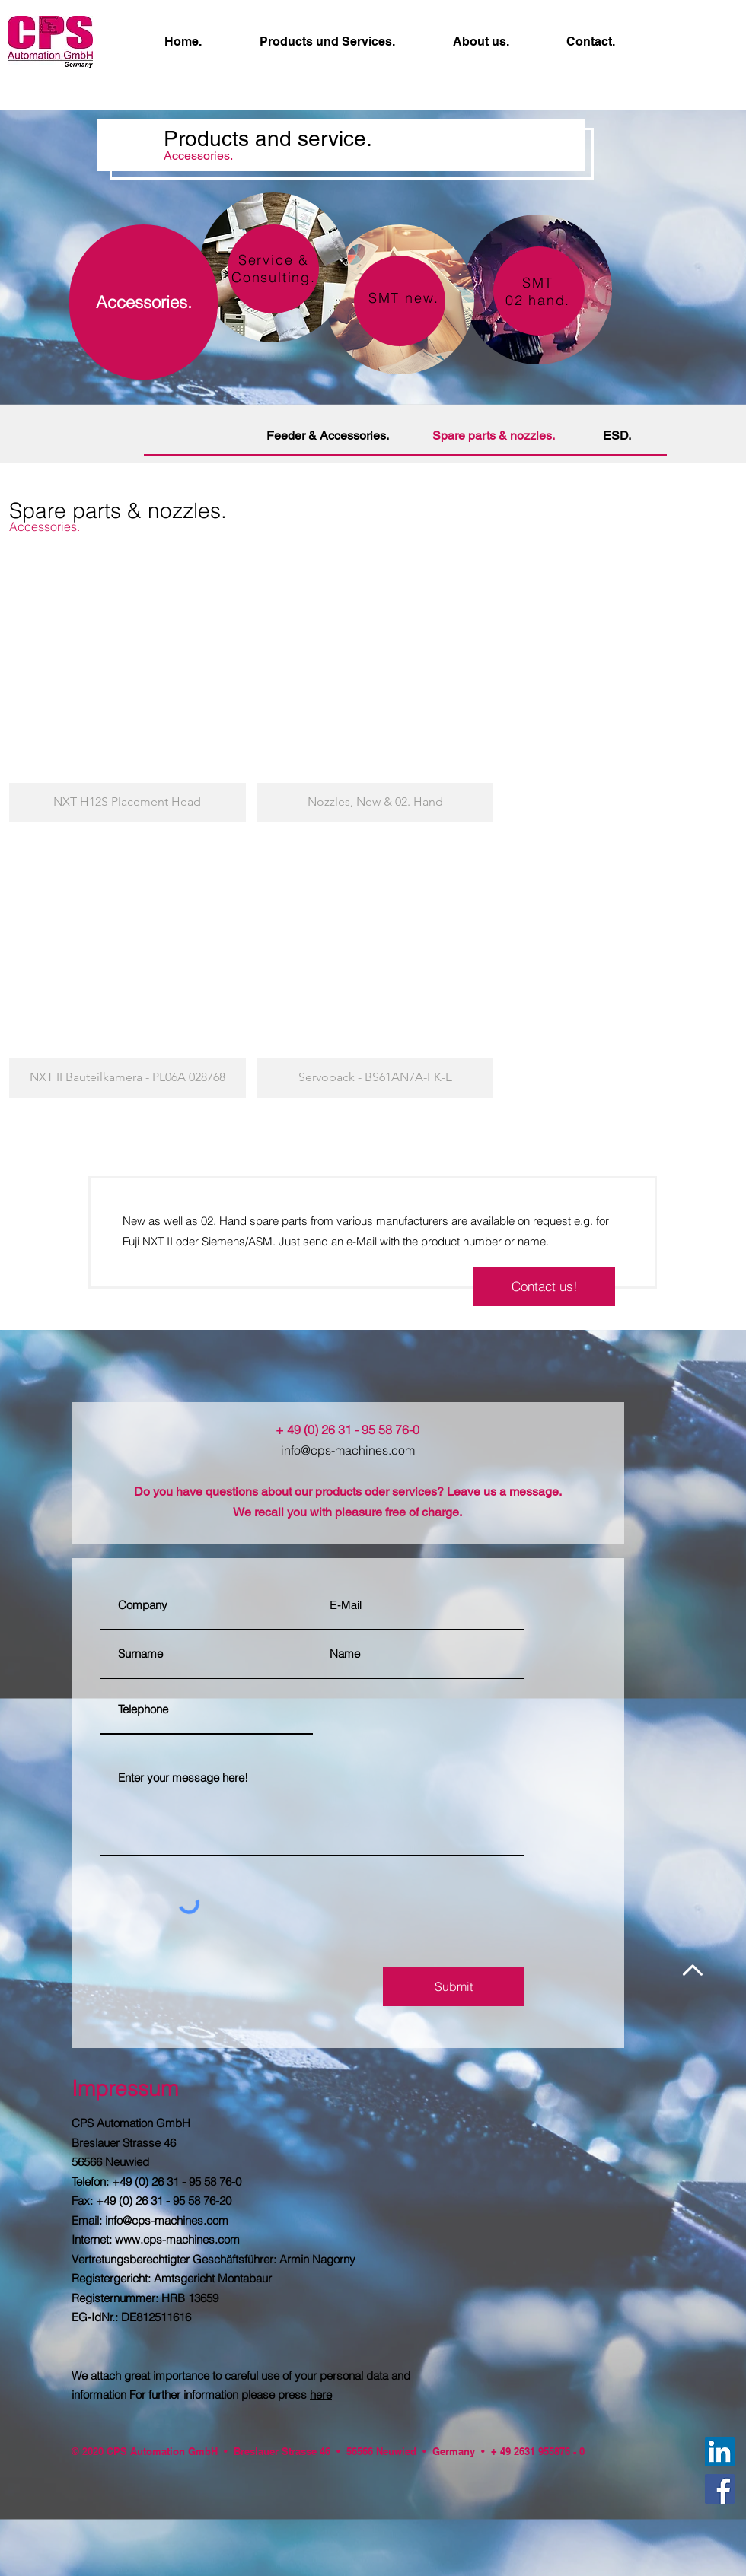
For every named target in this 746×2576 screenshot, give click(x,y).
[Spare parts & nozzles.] (494, 436)
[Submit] (453, 1986)
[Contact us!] (544, 1286)
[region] (538, 289)
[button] (127, 690)
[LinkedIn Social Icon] (720, 2451)
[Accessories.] (143, 302)
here (321, 2394)
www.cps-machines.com (177, 2239)
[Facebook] (720, 2489)
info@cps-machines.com (348, 1450)
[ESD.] (616, 436)
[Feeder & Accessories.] (327, 436)
